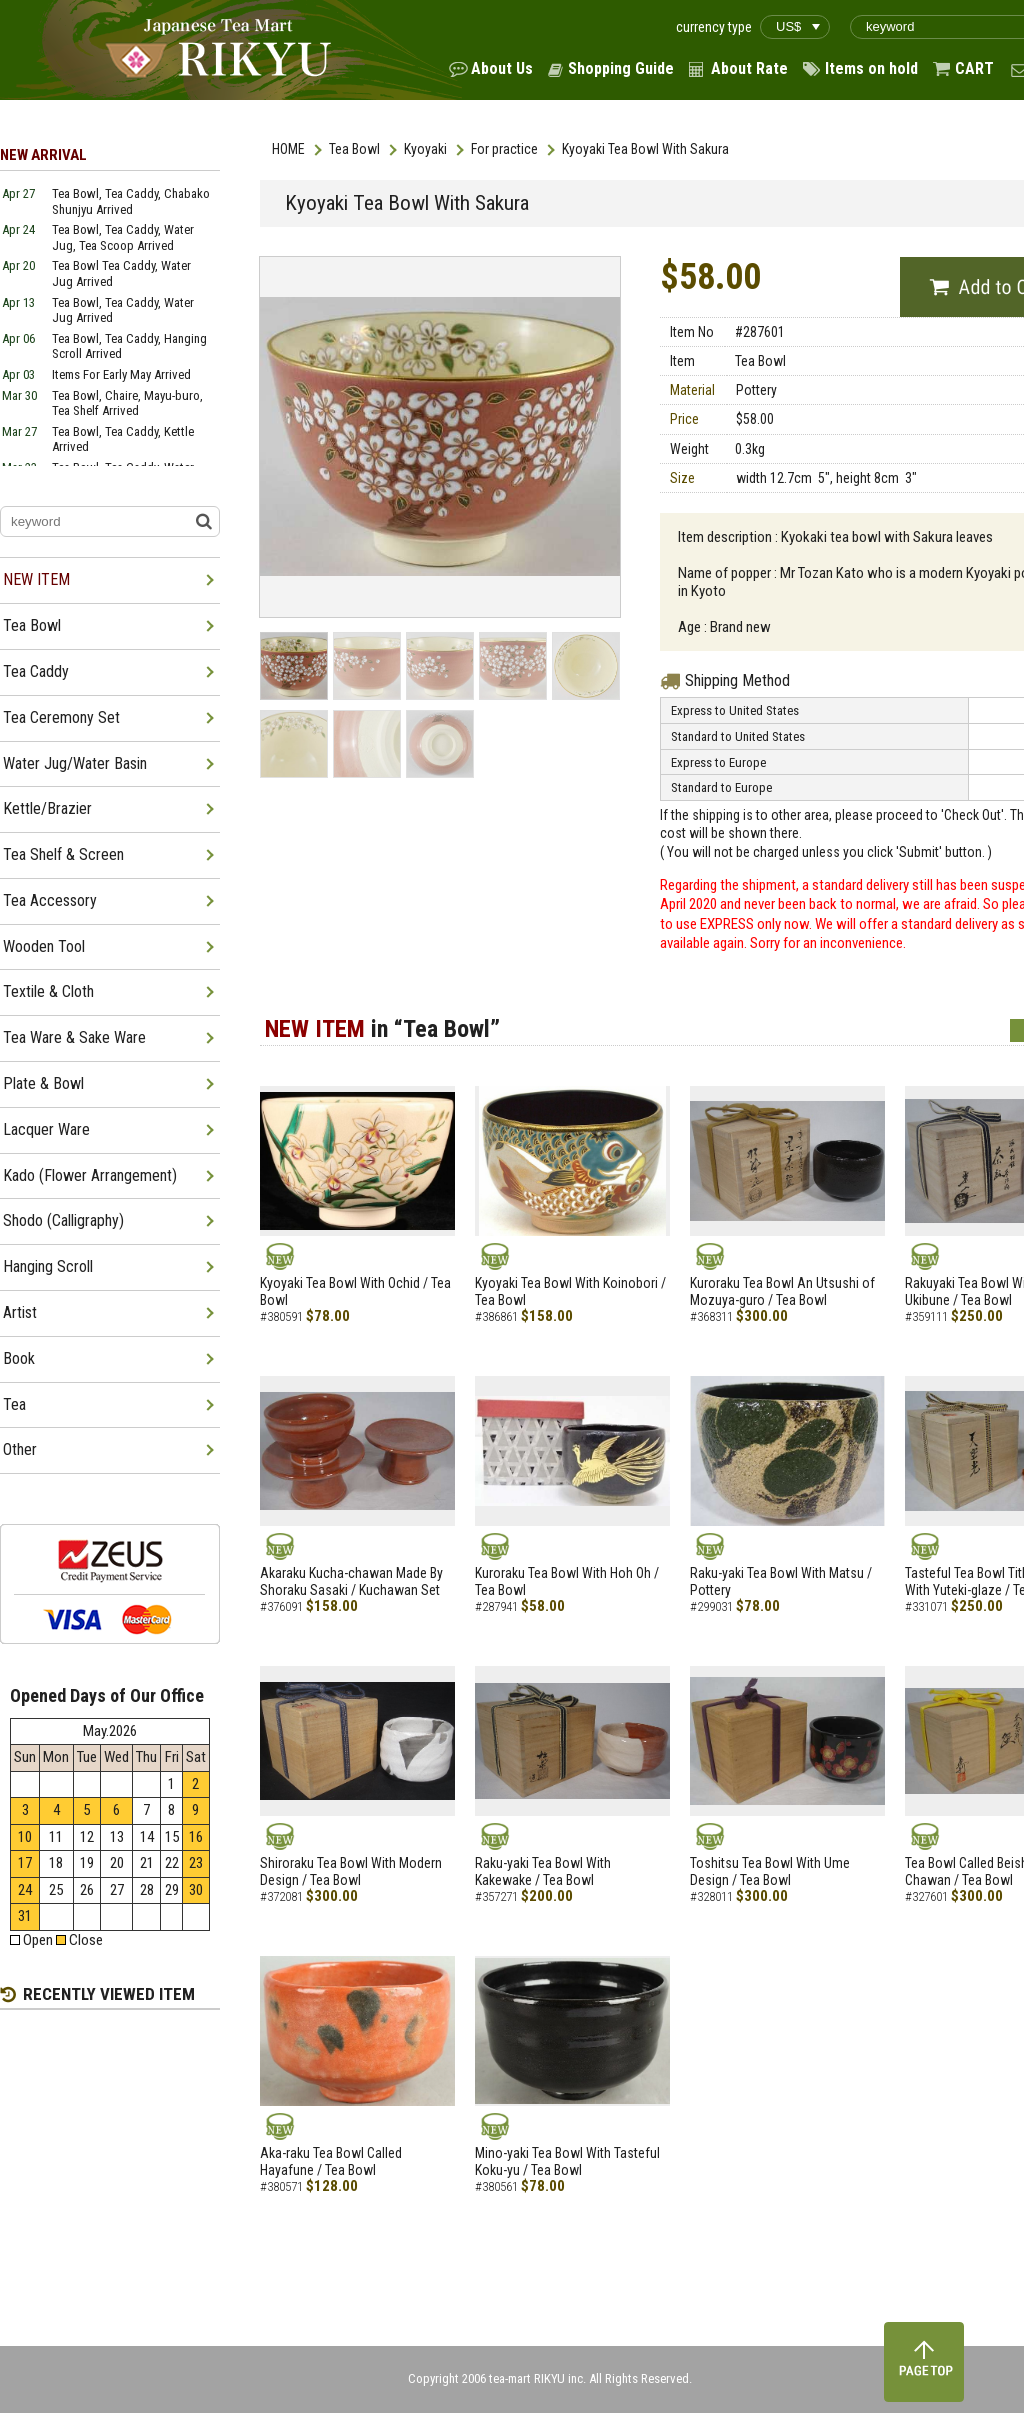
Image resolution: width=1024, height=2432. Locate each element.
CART (974, 68)
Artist (20, 1312)
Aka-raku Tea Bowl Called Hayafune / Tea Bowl (331, 2161)
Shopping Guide (621, 68)
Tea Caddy (36, 671)
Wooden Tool (44, 946)
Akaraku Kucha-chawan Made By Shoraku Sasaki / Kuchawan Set (351, 1581)
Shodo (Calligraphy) (63, 1220)
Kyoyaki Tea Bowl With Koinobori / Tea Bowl (570, 1291)
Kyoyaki (425, 149)
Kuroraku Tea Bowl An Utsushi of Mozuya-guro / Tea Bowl (782, 1291)
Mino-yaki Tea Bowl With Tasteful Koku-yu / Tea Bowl (567, 2161)
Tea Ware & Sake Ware (74, 1037)
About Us (502, 68)
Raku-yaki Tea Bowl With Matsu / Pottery (781, 1581)
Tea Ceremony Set (61, 717)
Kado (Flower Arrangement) (90, 1175)
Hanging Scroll (48, 1266)
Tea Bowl (354, 149)
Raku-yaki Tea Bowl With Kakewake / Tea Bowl (543, 1871)
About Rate (749, 68)
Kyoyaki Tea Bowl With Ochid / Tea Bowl (355, 1291)
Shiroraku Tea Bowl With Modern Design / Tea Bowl (351, 1871)
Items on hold (871, 68)
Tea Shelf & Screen (63, 854)
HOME (288, 149)
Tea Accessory (50, 900)
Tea (14, 1404)
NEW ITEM (36, 579)
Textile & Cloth (48, 991)
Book (19, 1358)
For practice (504, 149)
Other (20, 1449)
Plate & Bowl (43, 1083)
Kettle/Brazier (47, 808)
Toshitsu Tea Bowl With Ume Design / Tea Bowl (770, 1871)
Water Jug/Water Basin (75, 763)
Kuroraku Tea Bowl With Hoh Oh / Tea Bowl (567, 1581)
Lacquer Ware (46, 1129)
